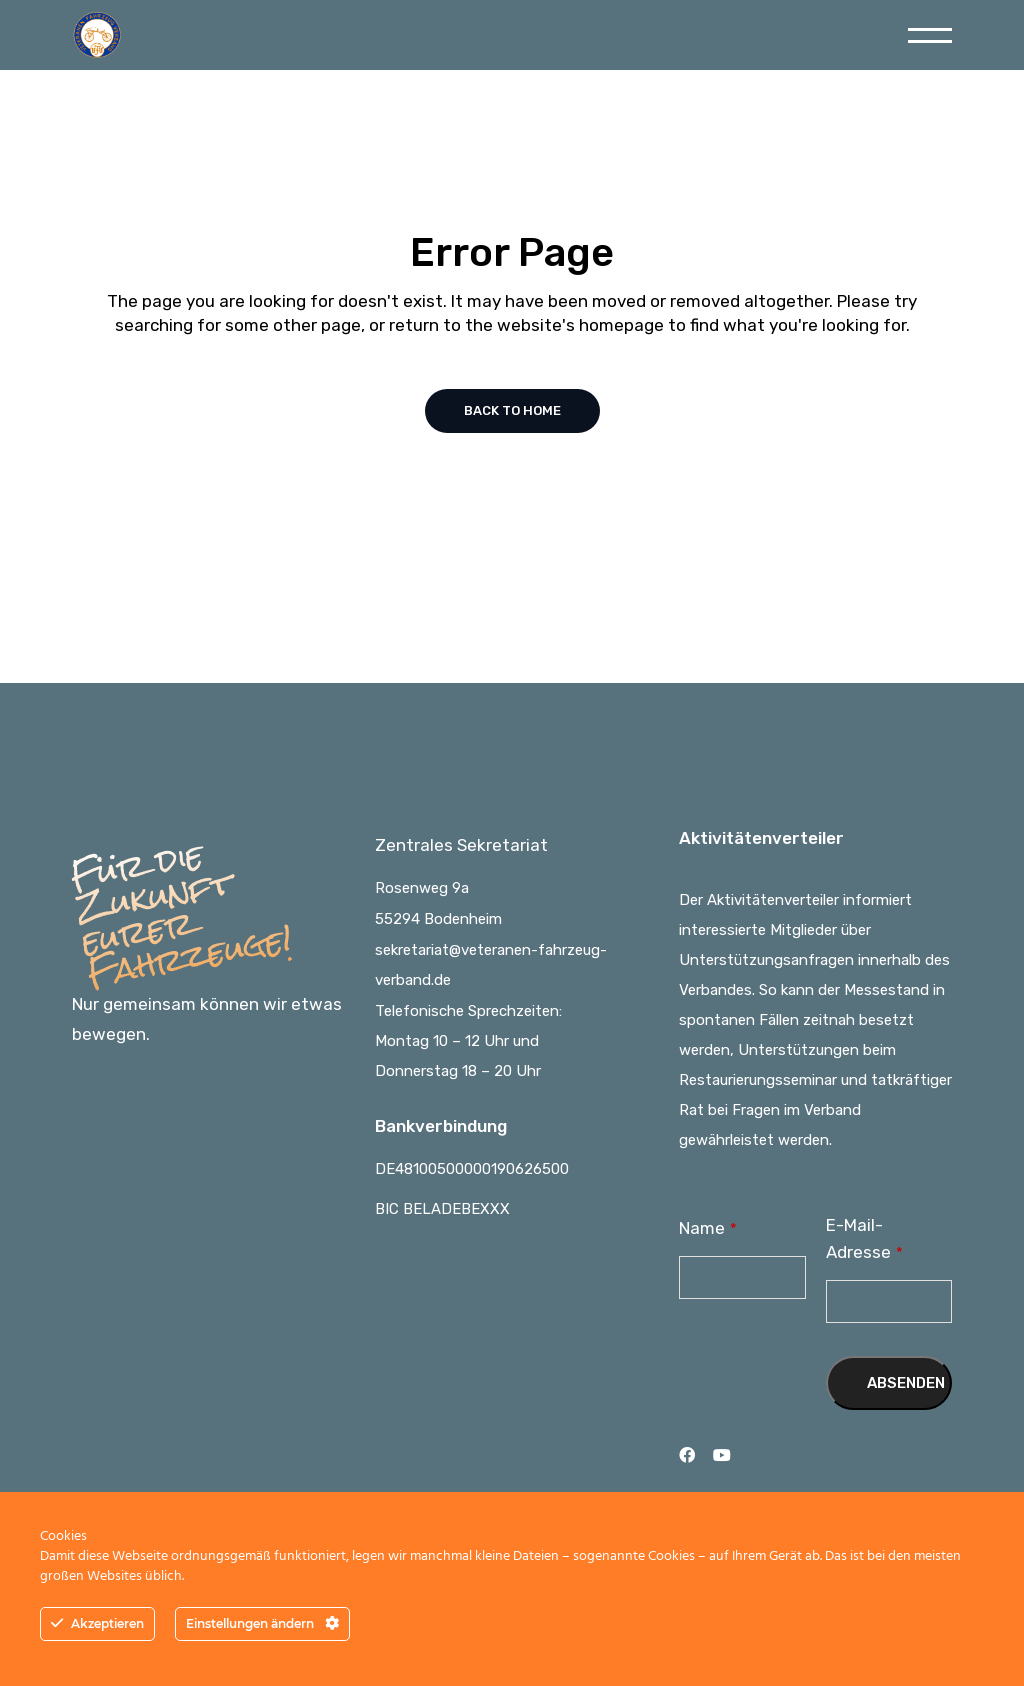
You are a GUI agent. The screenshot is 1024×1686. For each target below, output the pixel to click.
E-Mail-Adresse (864, 1238)
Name (708, 1228)
